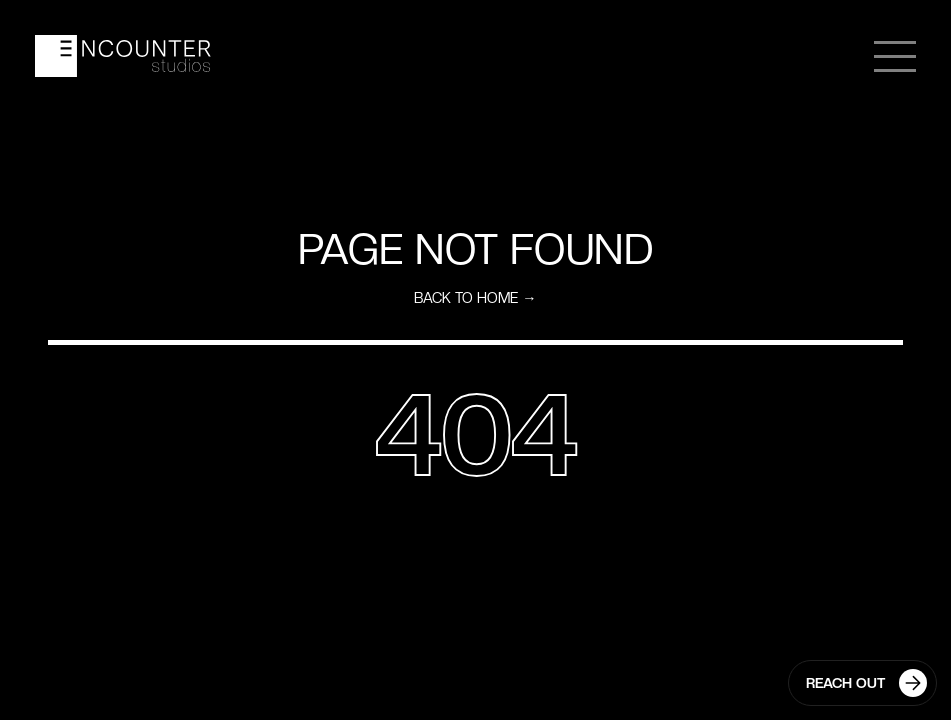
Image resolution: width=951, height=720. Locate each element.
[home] (123, 56)
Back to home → (475, 298)
